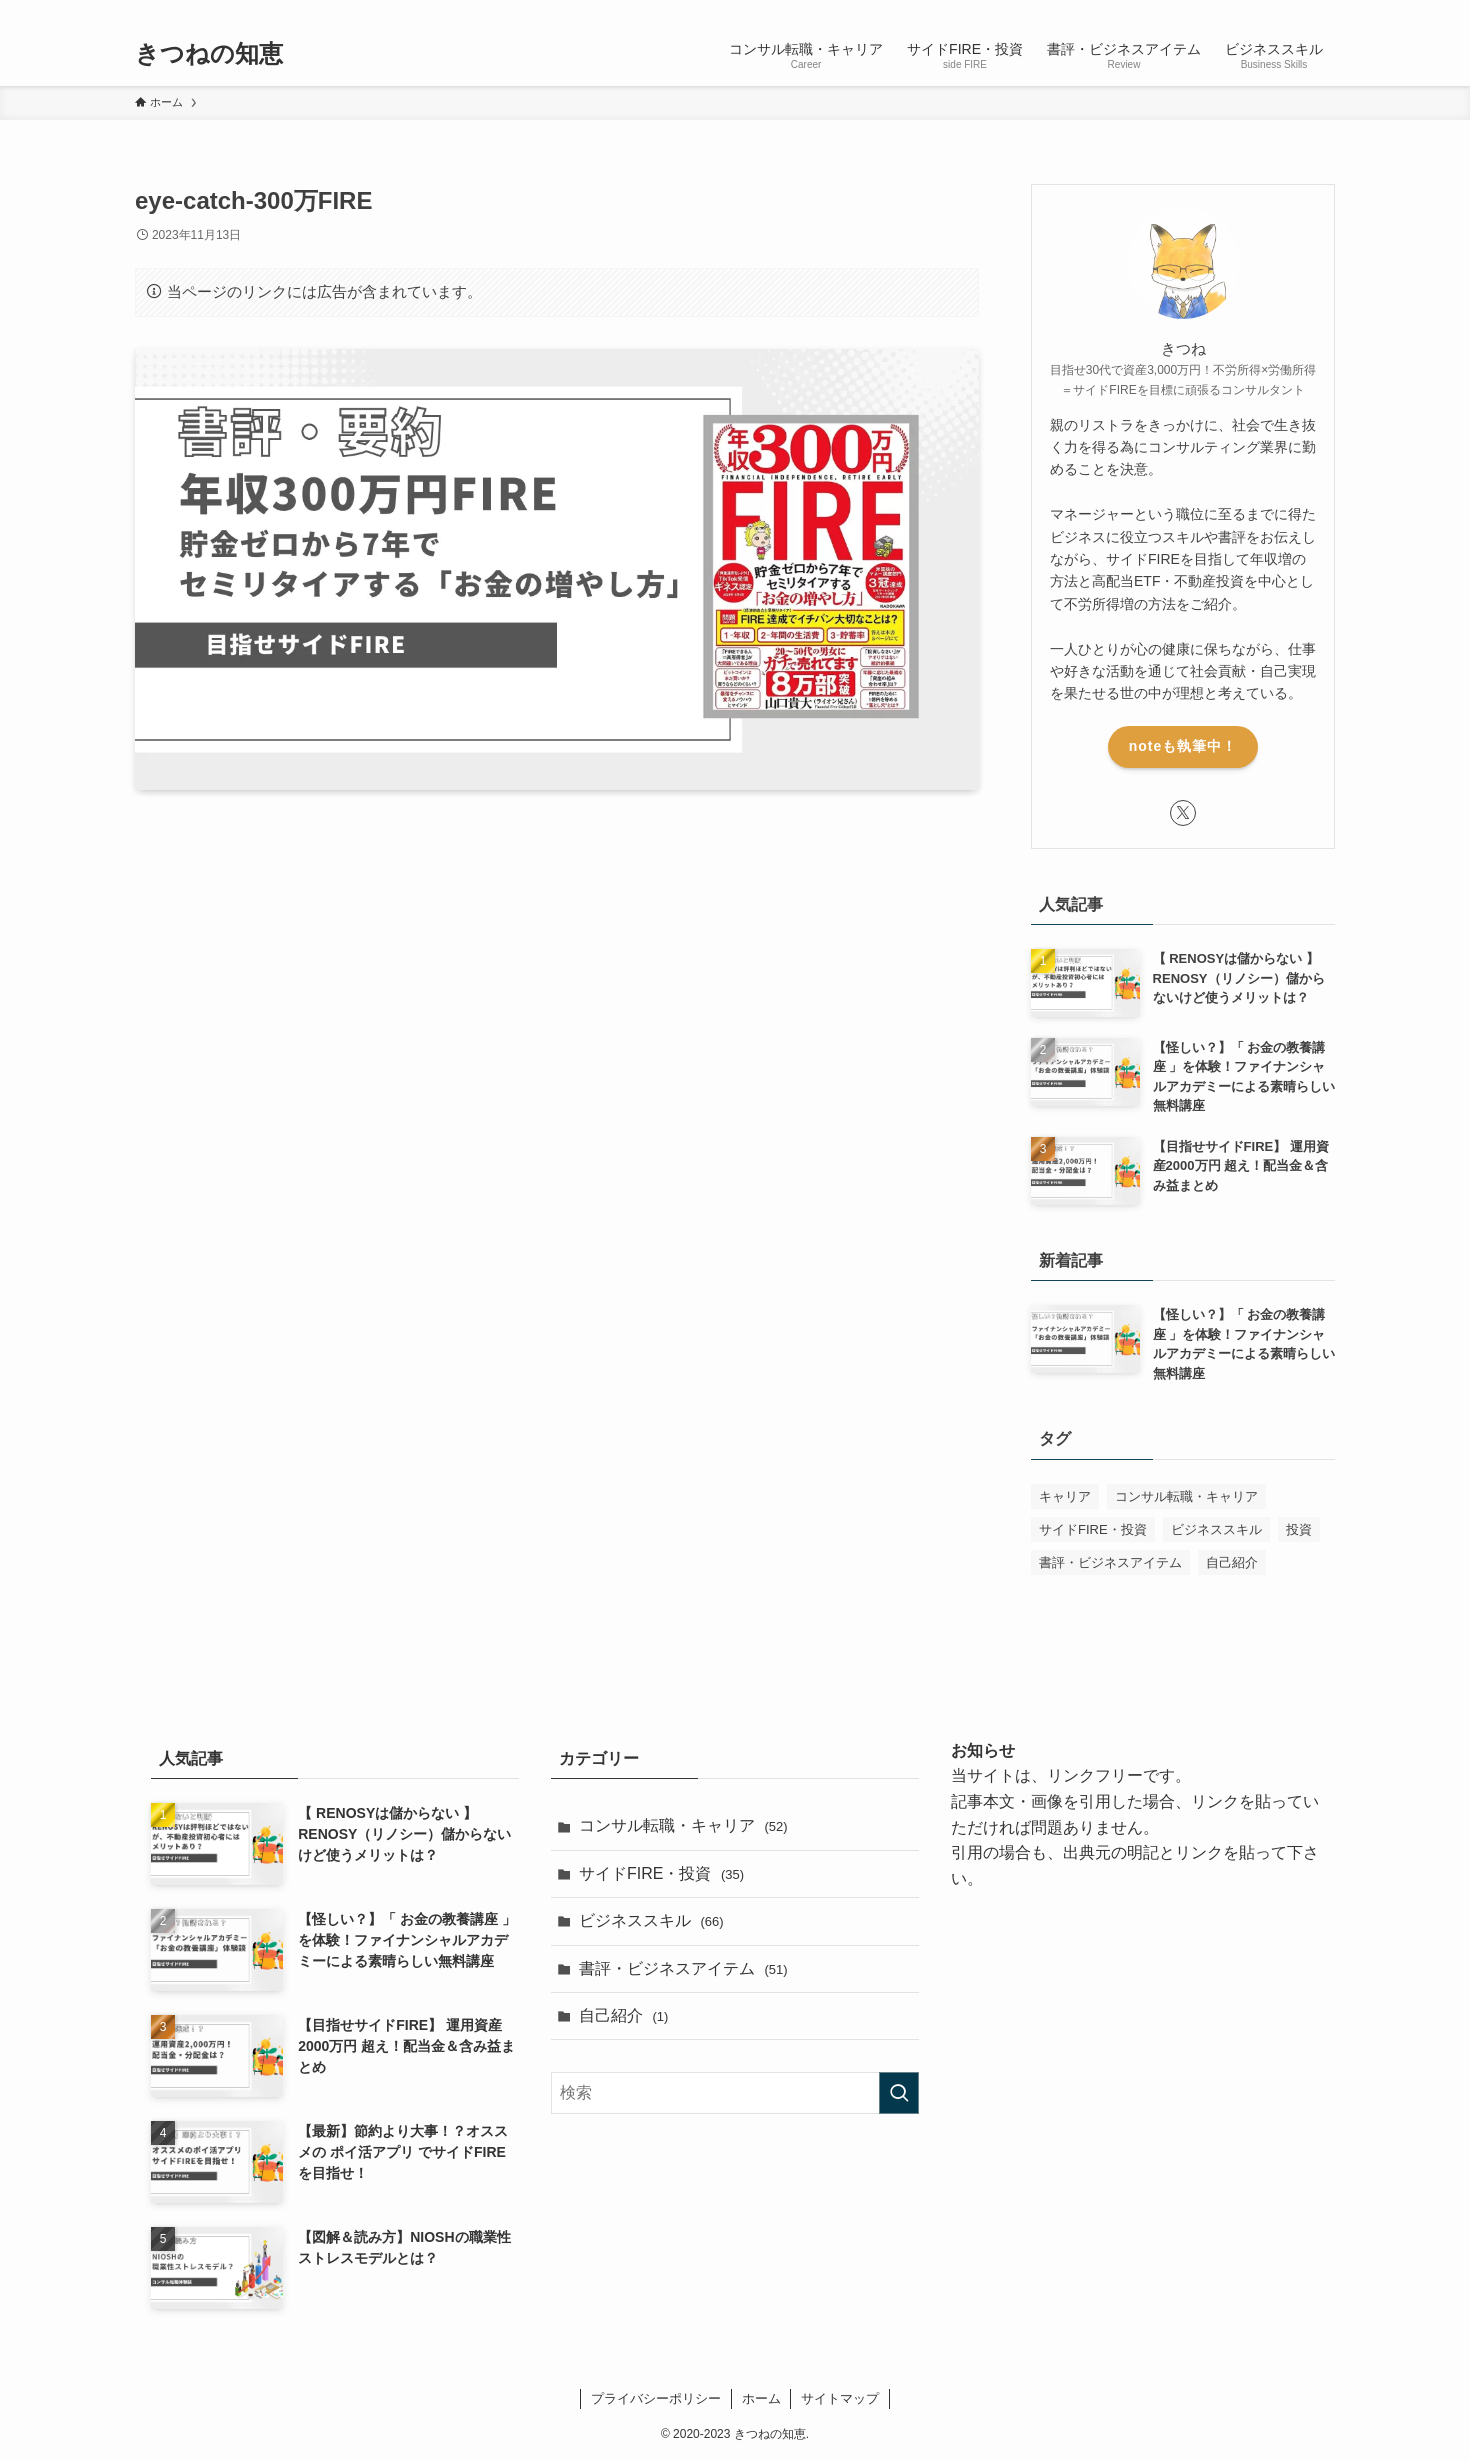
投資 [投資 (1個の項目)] (1299, 1529)
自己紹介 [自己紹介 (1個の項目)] (1232, 1562)
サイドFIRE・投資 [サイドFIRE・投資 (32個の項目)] (1093, 1529)
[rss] (1296, 11)
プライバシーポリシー (656, 2398)
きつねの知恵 (209, 54)
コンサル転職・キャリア (683, 1825)
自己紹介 (623, 2015)
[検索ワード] (735, 2093)
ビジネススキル (651, 1920)
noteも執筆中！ (1183, 746)
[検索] (1322, 11)
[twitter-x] (1270, 11)
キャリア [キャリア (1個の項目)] (1065, 1496)
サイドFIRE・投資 (661, 1873)
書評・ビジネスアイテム (683, 1968)
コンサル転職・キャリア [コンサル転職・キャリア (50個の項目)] (1186, 1496)
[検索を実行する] (899, 2093)
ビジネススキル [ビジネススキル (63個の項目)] (1216, 1529)
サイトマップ (840, 2398)
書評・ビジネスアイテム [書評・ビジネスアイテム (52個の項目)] (1110, 1562)
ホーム (761, 2398)
